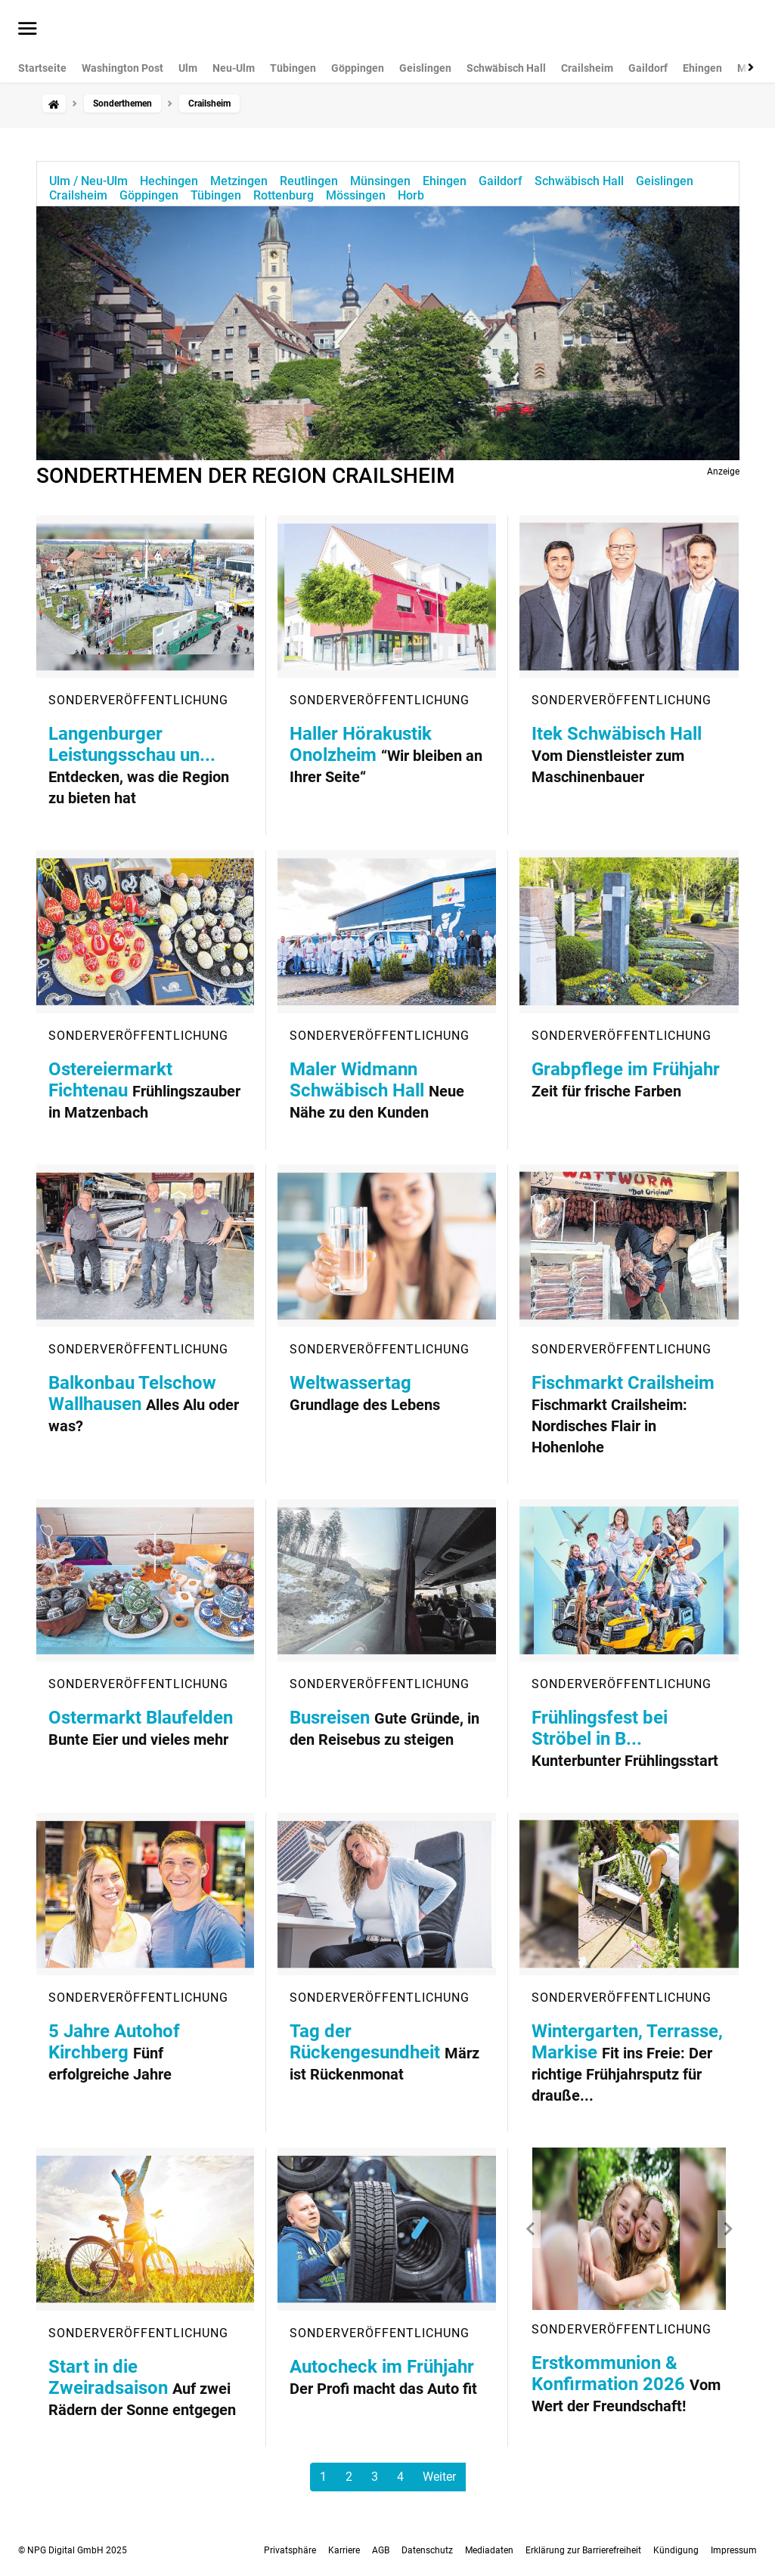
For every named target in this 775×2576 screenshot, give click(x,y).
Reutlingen (309, 181)
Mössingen (356, 195)
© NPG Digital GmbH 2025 (72, 2550)
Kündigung (676, 2550)
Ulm (187, 68)
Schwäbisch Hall (506, 68)
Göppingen (357, 68)
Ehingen (702, 68)
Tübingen (293, 68)
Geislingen (425, 68)
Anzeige (723, 471)
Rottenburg (283, 195)
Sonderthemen (122, 103)
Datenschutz (427, 2550)
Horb (411, 195)
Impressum (734, 2550)
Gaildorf (648, 68)
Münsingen (380, 181)
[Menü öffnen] (27, 29)
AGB (380, 2550)
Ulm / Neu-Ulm (88, 181)
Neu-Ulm (233, 68)
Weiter (439, 2476)
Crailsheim (587, 68)
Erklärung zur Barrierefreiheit (583, 2550)
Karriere (344, 2550)
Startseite (42, 68)
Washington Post (122, 68)
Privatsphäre (290, 2550)
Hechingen (169, 181)
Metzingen (239, 181)
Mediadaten (489, 2550)
